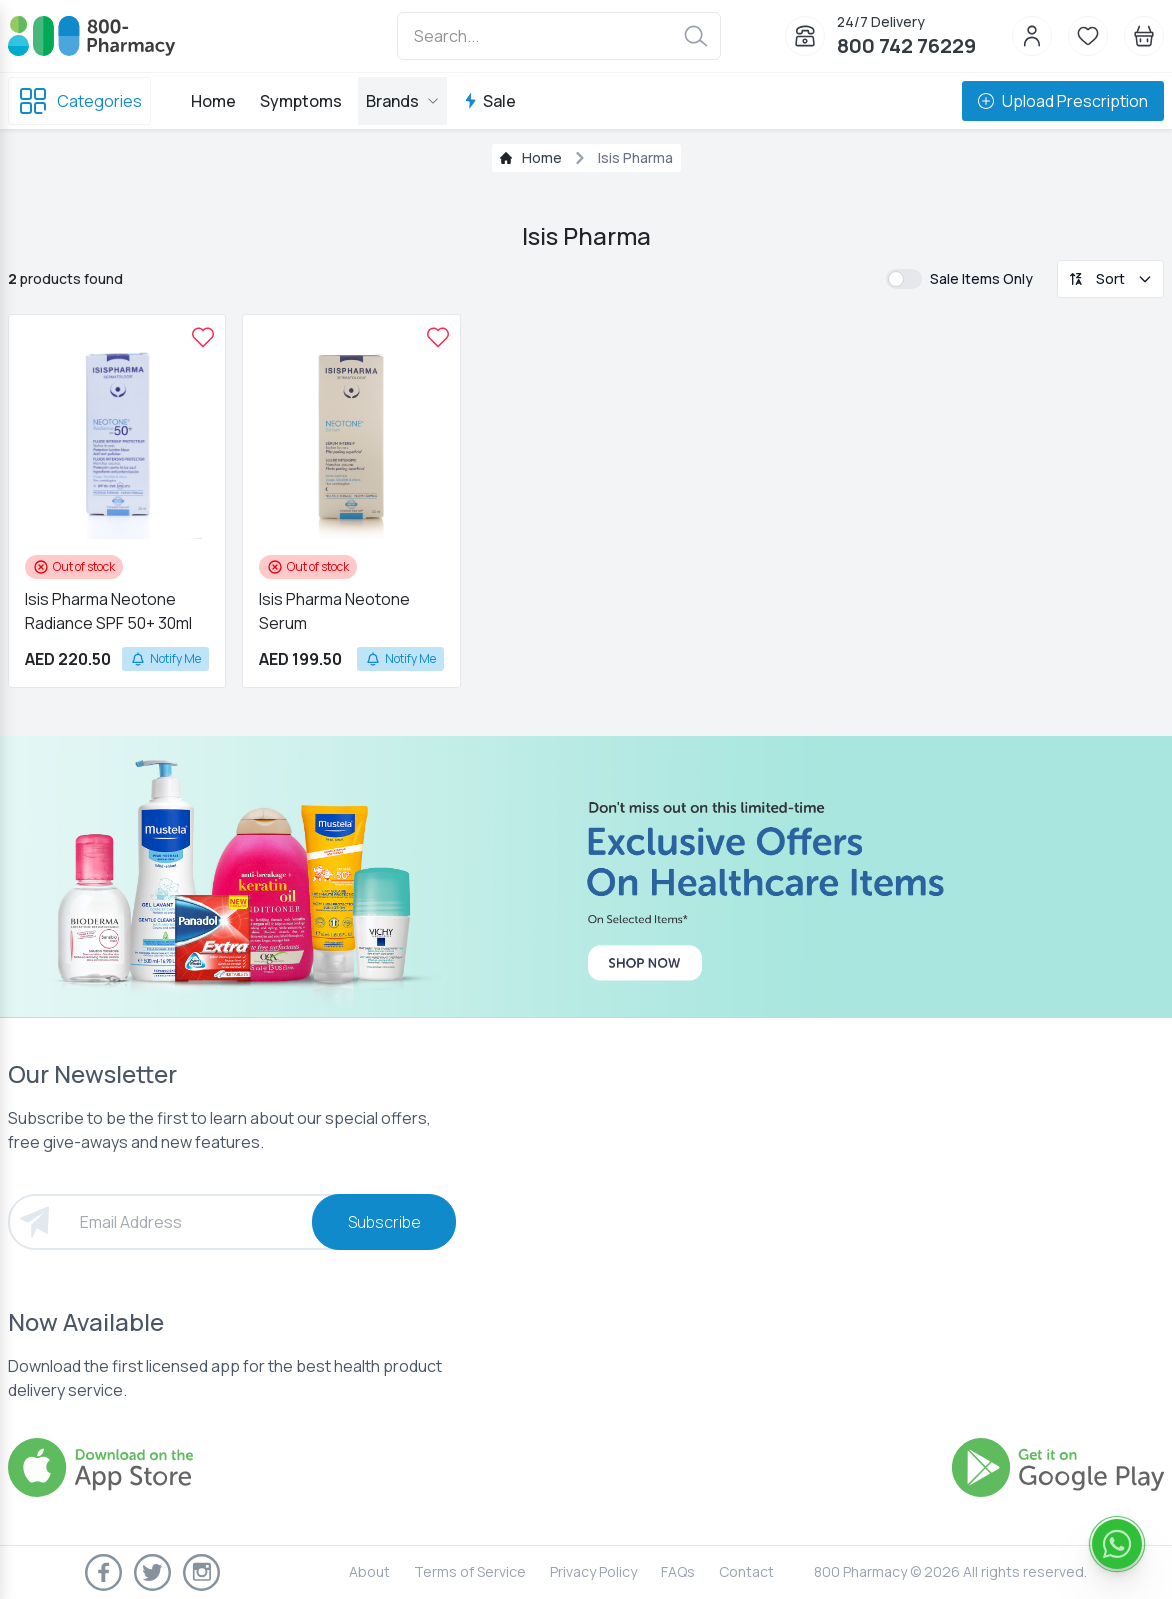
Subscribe (384, 1222)
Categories (79, 101)
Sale (489, 101)
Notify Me (165, 658)
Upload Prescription (1063, 101)
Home (213, 101)
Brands (402, 101)
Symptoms (301, 101)
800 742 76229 (906, 45)
